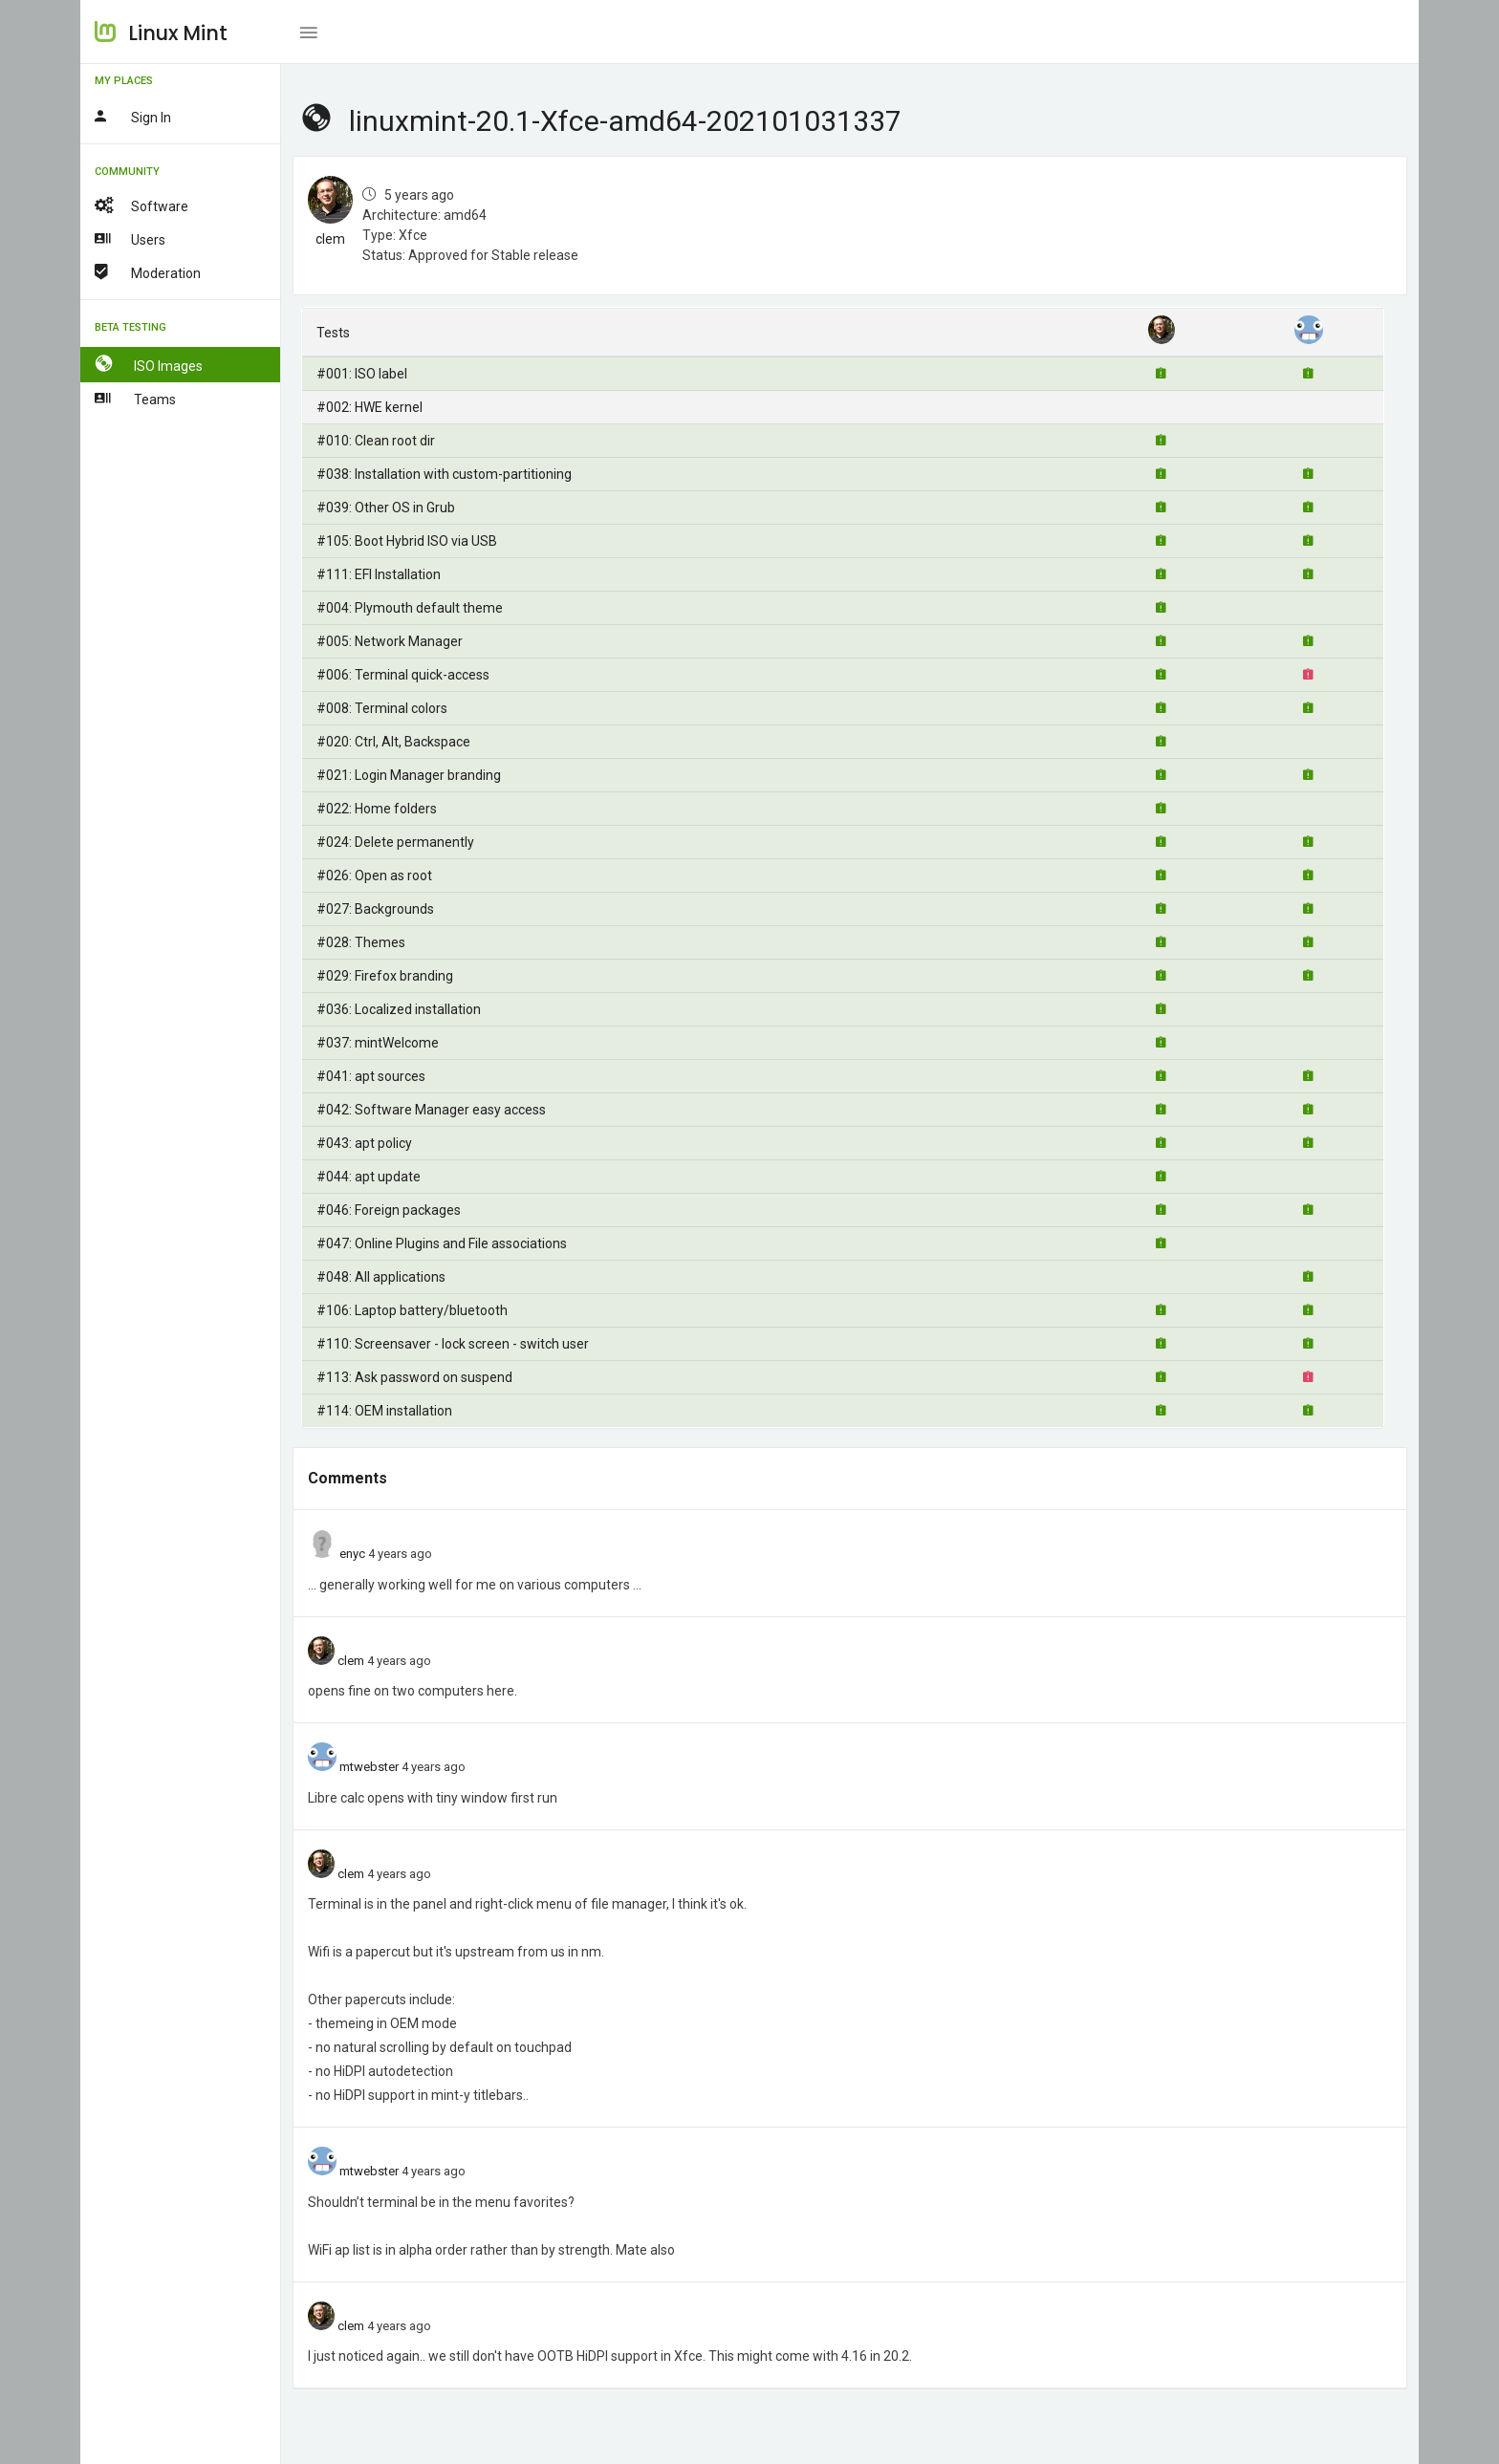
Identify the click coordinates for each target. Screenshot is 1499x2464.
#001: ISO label (361, 373)
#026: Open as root (374, 875)
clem (330, 239)
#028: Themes (360, 942)
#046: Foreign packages (388, 1210)
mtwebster (369, 1767)
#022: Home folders (376, 808)
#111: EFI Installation (378, 574)
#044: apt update (368, 1176)
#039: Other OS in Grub (385, 507)
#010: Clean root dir (375, 440)
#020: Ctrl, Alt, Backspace (393, 741)
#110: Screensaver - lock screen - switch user (452, 1343)
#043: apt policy (364, 1143)
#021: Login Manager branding (408, 775)
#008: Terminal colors (381, 708)
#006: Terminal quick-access (402, 674)
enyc (352, 1553)
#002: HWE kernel (369, 407)
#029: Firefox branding (384, 975)
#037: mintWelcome (377, 1042)
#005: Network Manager (389, 641)
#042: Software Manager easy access (431, 1109)
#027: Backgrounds (375, 909)
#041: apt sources (370, 1076)
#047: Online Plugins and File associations (441, 1243)
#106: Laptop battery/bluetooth (412, 1310)
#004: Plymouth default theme (409, 608)
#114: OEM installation (384, 1410)
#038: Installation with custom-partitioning (444, 474)
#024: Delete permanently (395, 842)
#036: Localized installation (398, 1009)
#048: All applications (380, 1277)
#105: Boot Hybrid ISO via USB (406, 541)
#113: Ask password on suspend (414, 1377)
